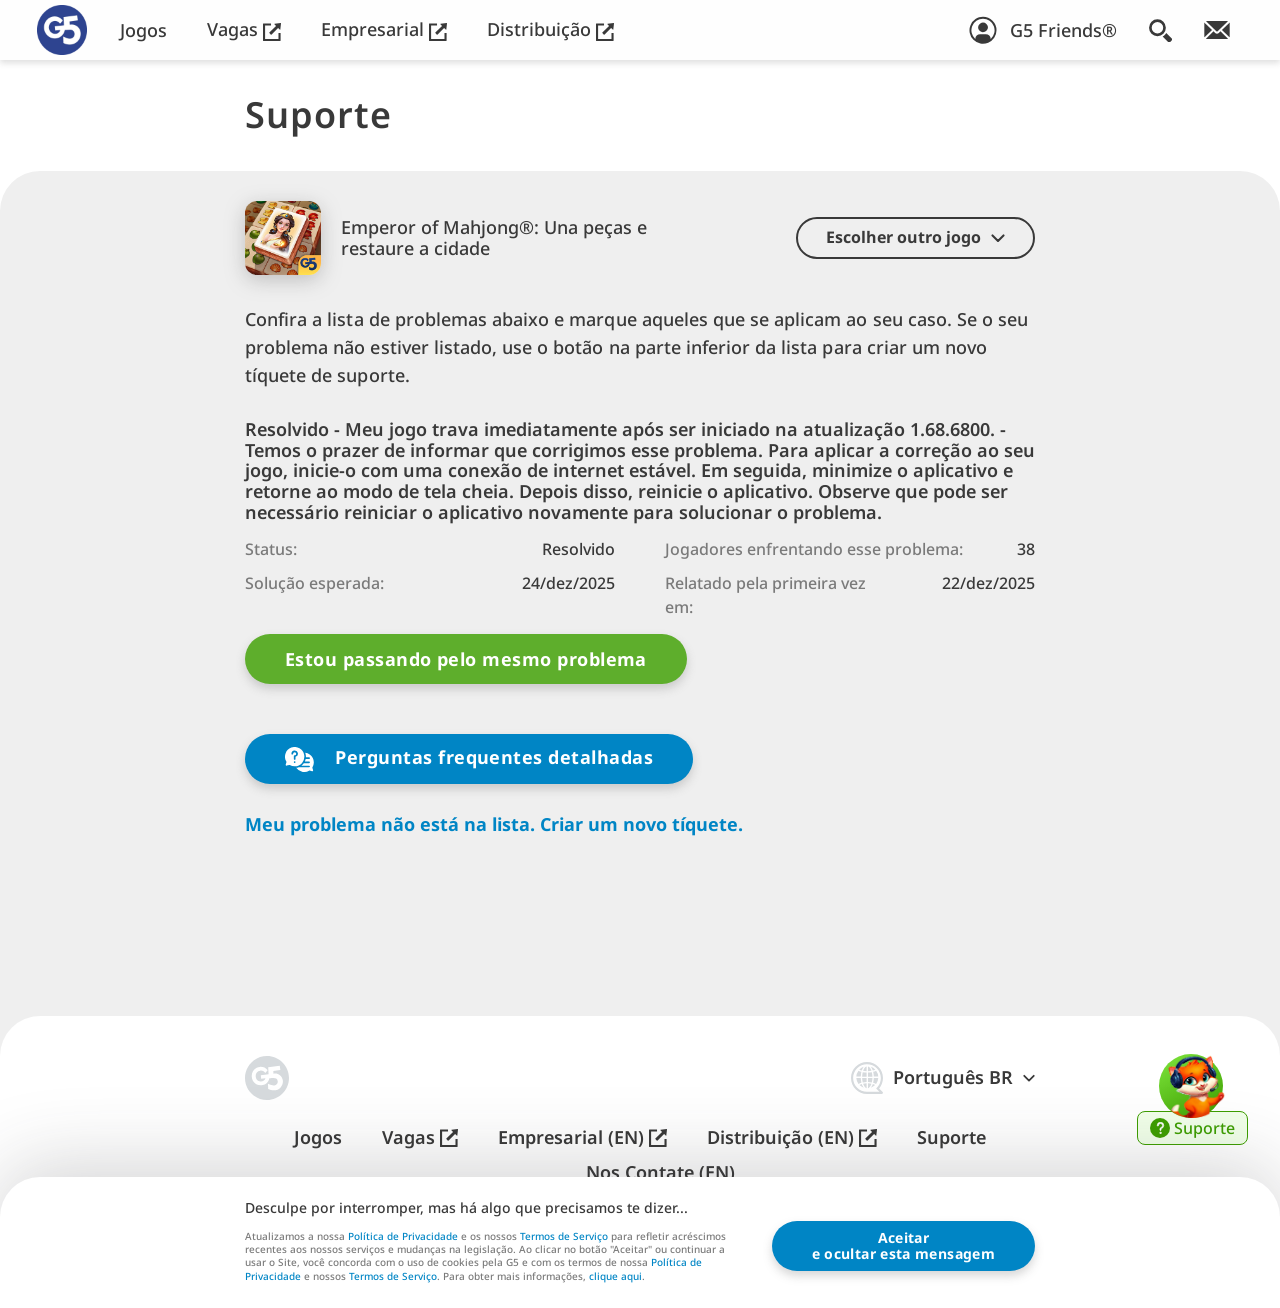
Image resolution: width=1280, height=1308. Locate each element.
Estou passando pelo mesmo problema (466, 659)
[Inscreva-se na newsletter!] (1217, 30)
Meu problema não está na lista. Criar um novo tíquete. (494, 824)
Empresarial (384, 29)
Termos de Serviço (564, 1236)
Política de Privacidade (403, 1236)
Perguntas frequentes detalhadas (469, 758)
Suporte (951, 1137)
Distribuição (550, 29)
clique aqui (615, 1277)
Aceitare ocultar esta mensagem (903, 1245)
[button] (915, 238)
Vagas (244, 29)
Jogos (143, 30)
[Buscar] (1160, 30)
